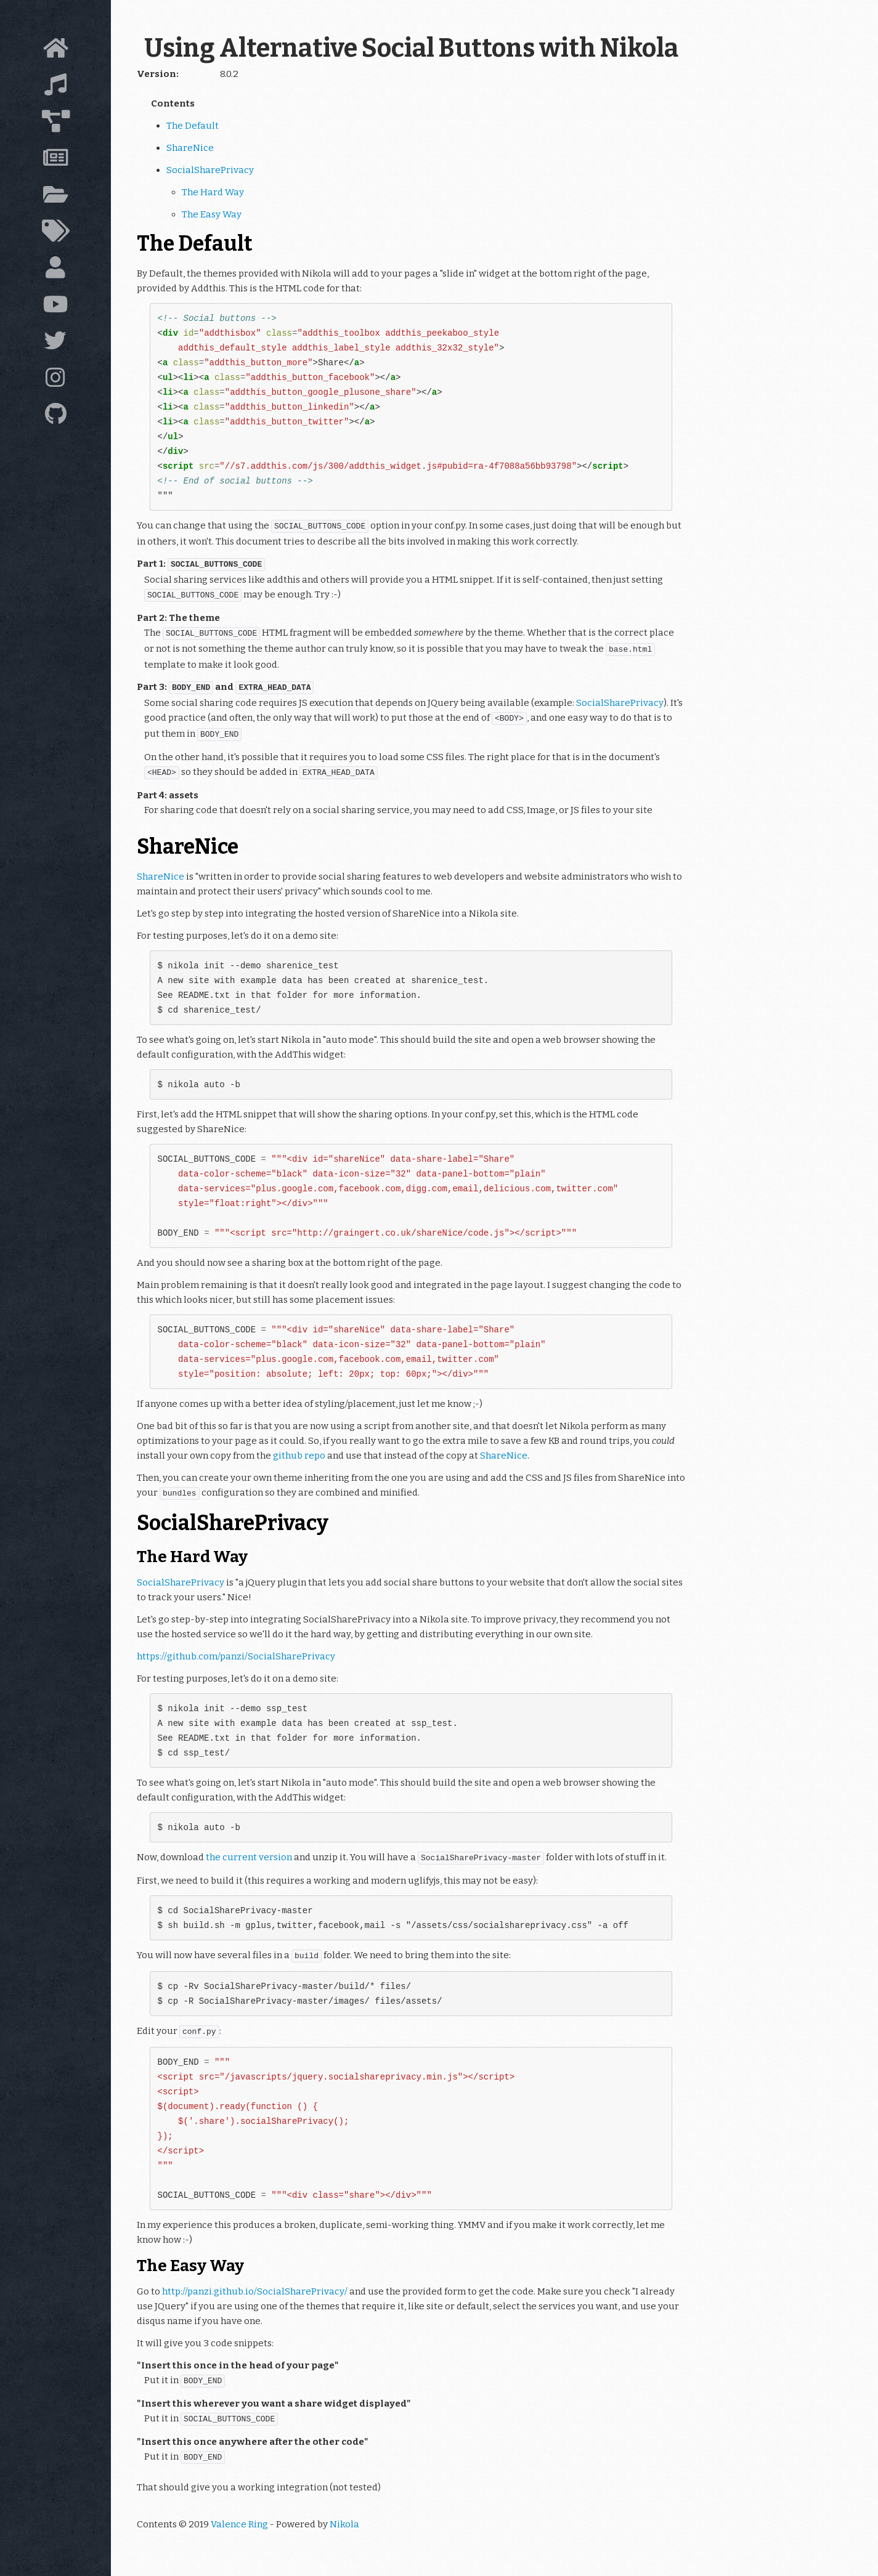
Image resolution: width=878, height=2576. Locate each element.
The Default (192, 125)
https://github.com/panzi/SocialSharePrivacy (236, 1656)
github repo (299, 1455)
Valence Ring (239, 2524)
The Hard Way (213, 192)
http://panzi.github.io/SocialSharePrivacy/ (255, 2291)
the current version (249, 1857)
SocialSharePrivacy (210, 170)
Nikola (344, 2524)
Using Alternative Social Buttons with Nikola (411, 48)
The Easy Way (212, 214)
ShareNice (190, 147)
